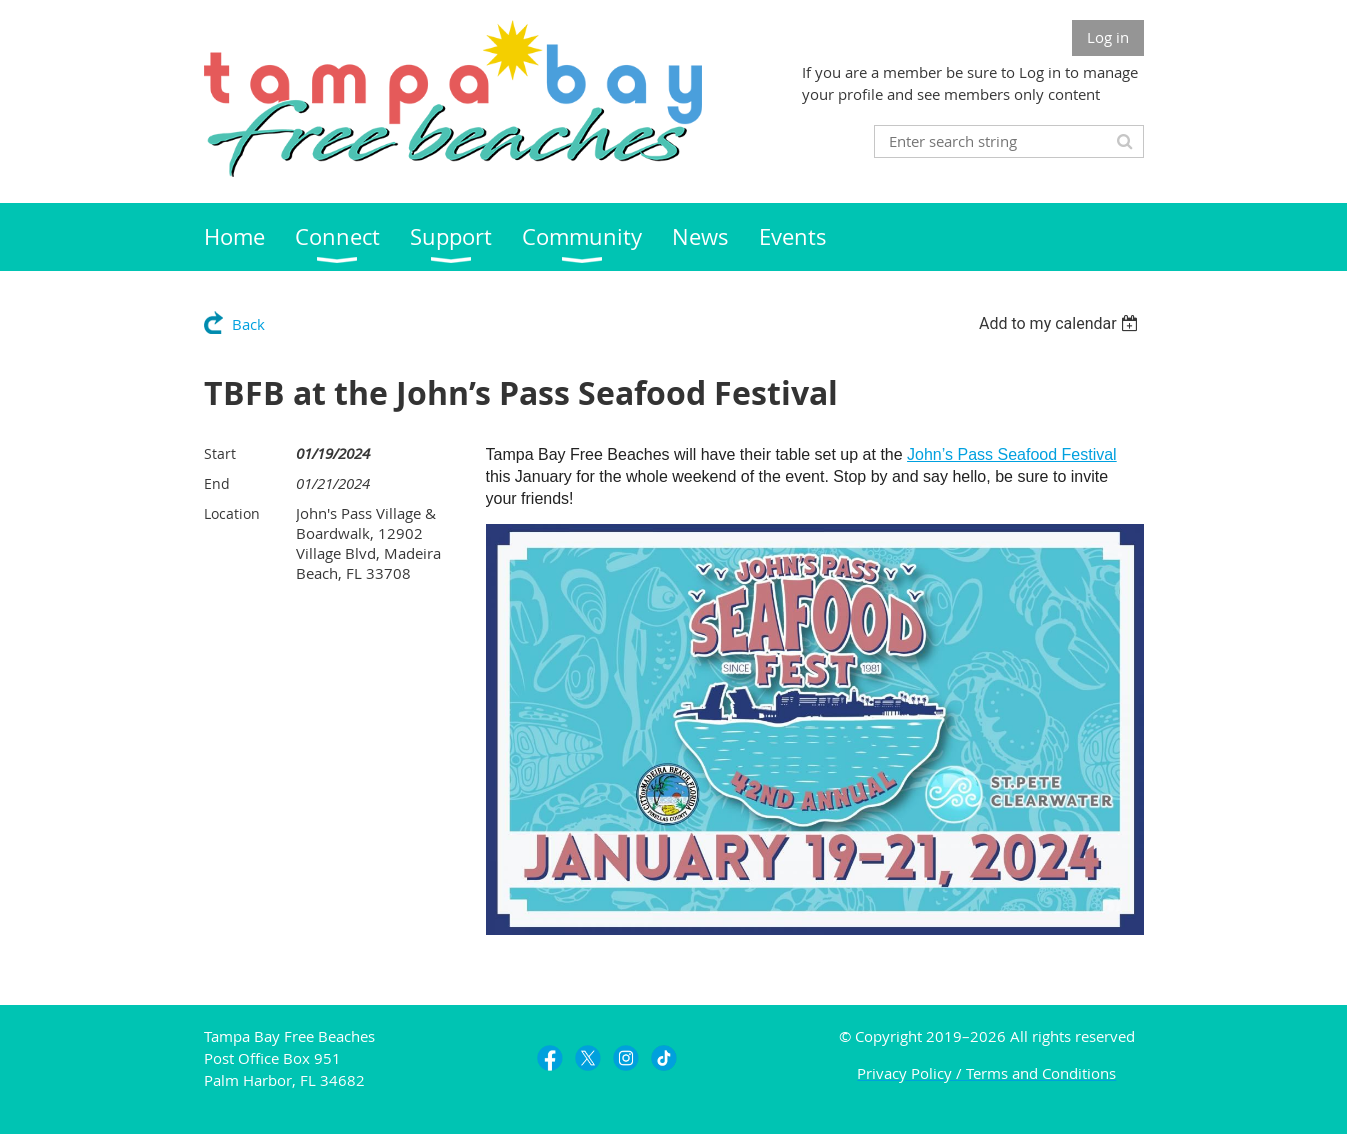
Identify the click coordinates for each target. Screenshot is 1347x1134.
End (217, 483)
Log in (1108, 37)
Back (248, 324)
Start (220, 453)
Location (232, 513)
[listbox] (1061, 323)
